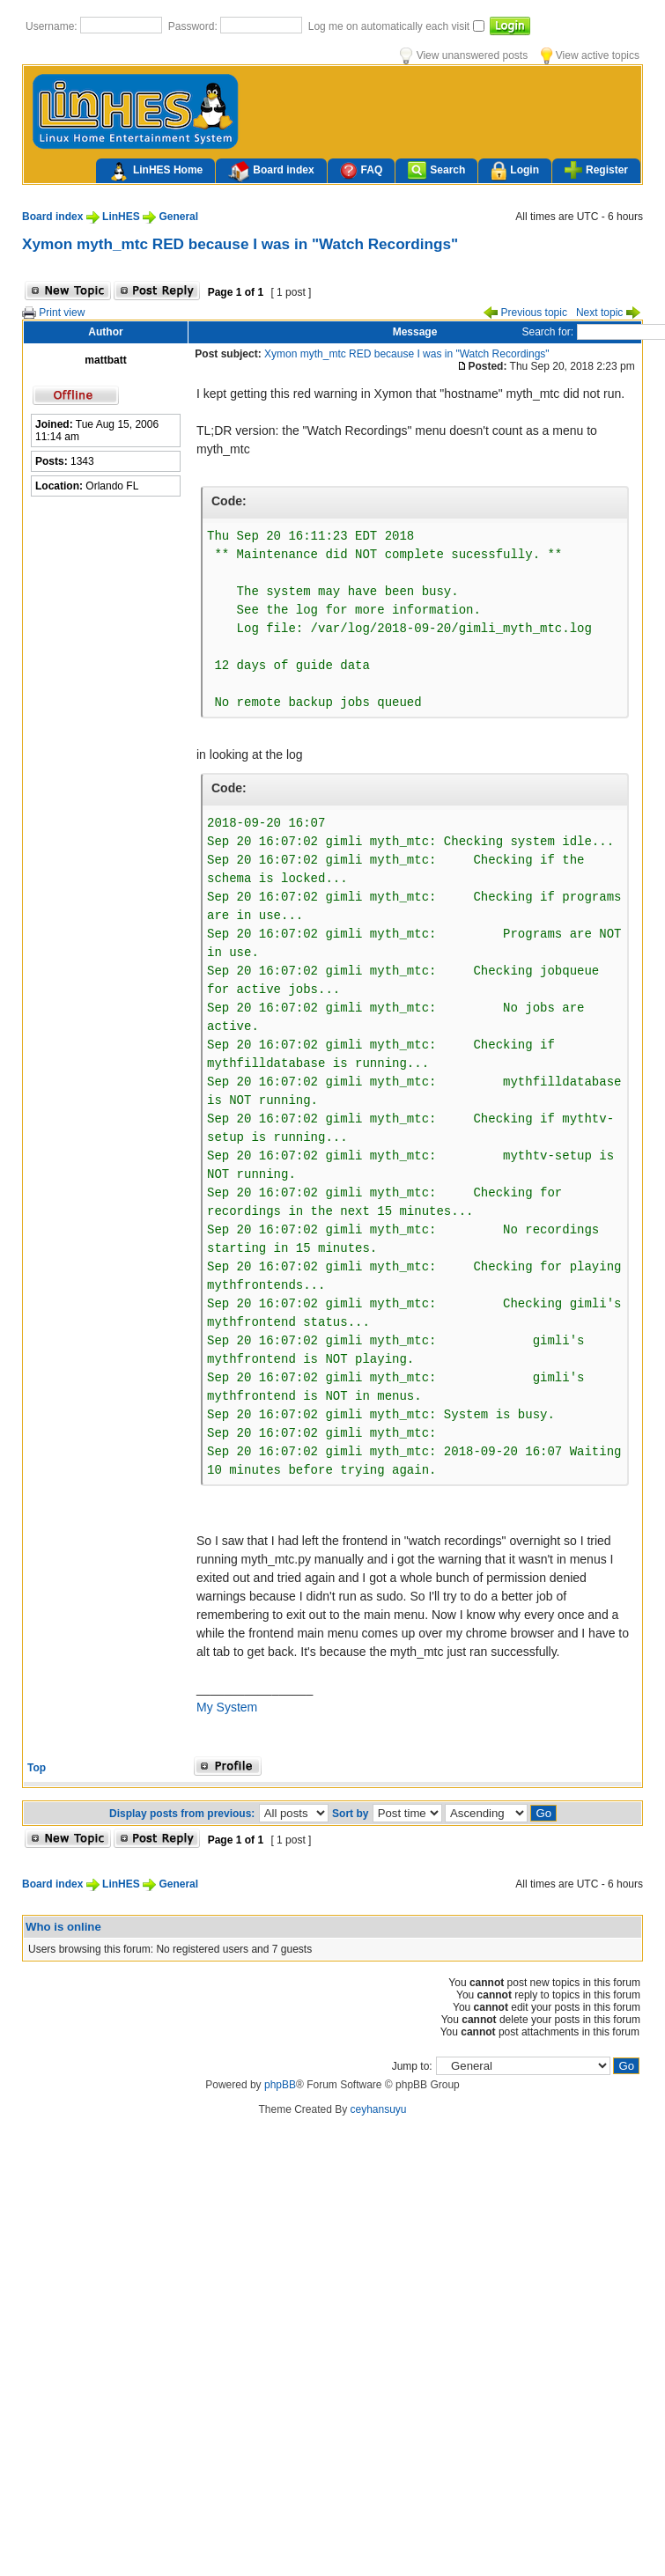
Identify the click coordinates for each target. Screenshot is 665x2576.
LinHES (121, 216)
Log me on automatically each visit (390, 26)
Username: (53, 26)
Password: (194, 26)
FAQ (361, 170)
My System (226, 1707)
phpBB (280, 2085)
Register (596, 170)
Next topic (608, 312)
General (178, 216)
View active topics (590, 55)
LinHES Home (155, 171)
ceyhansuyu (379, 2109)
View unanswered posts (464, 55)
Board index (271, 171)
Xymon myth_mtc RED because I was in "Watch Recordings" (240, 244)
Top (36, 1768)
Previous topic (525, 312)
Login (515, 171)
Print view (53, 312)
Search (436, 170)
